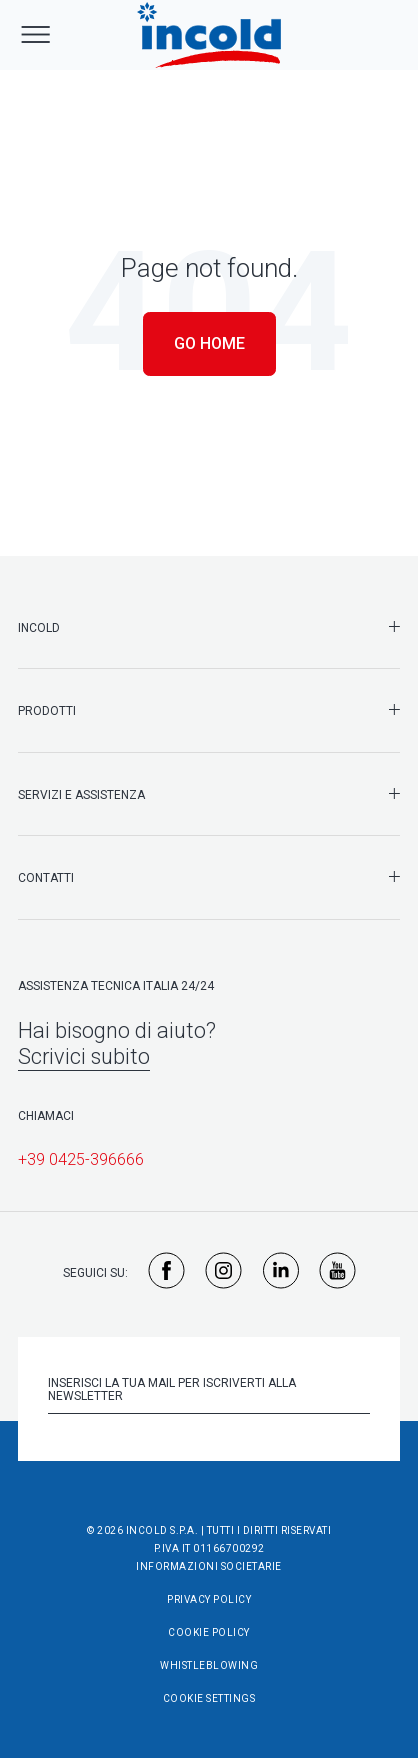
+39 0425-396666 (81, 1159)
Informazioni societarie (209, 1566)
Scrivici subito (84, 1056)
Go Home (209, 343)
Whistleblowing (209, 1665)
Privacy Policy (209, 1599)
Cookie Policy (209, 1632)
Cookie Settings (209, 1698)
